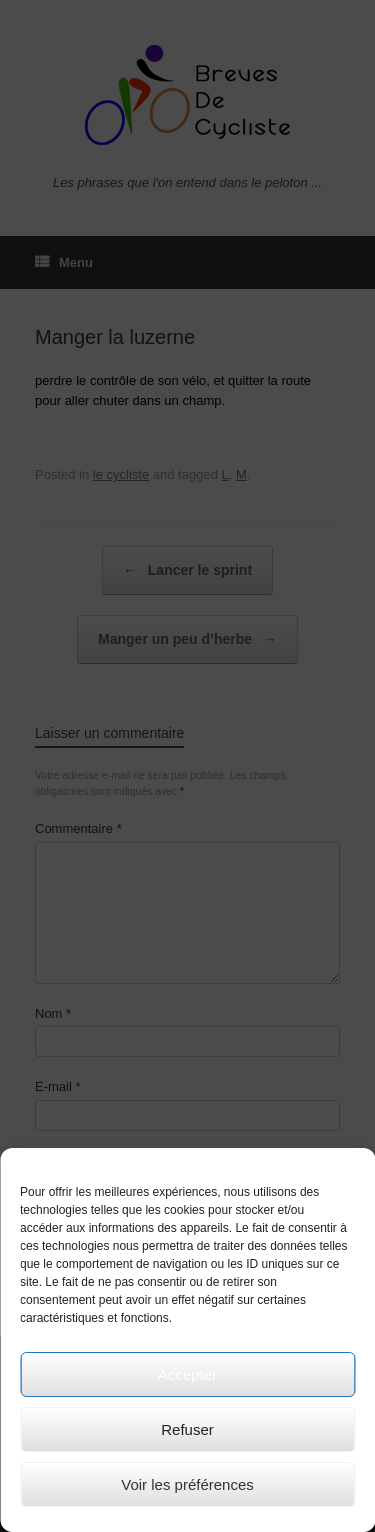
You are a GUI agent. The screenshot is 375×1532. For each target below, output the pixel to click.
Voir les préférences (187, 1484)
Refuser (187, 1429)
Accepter (187, 1374)
